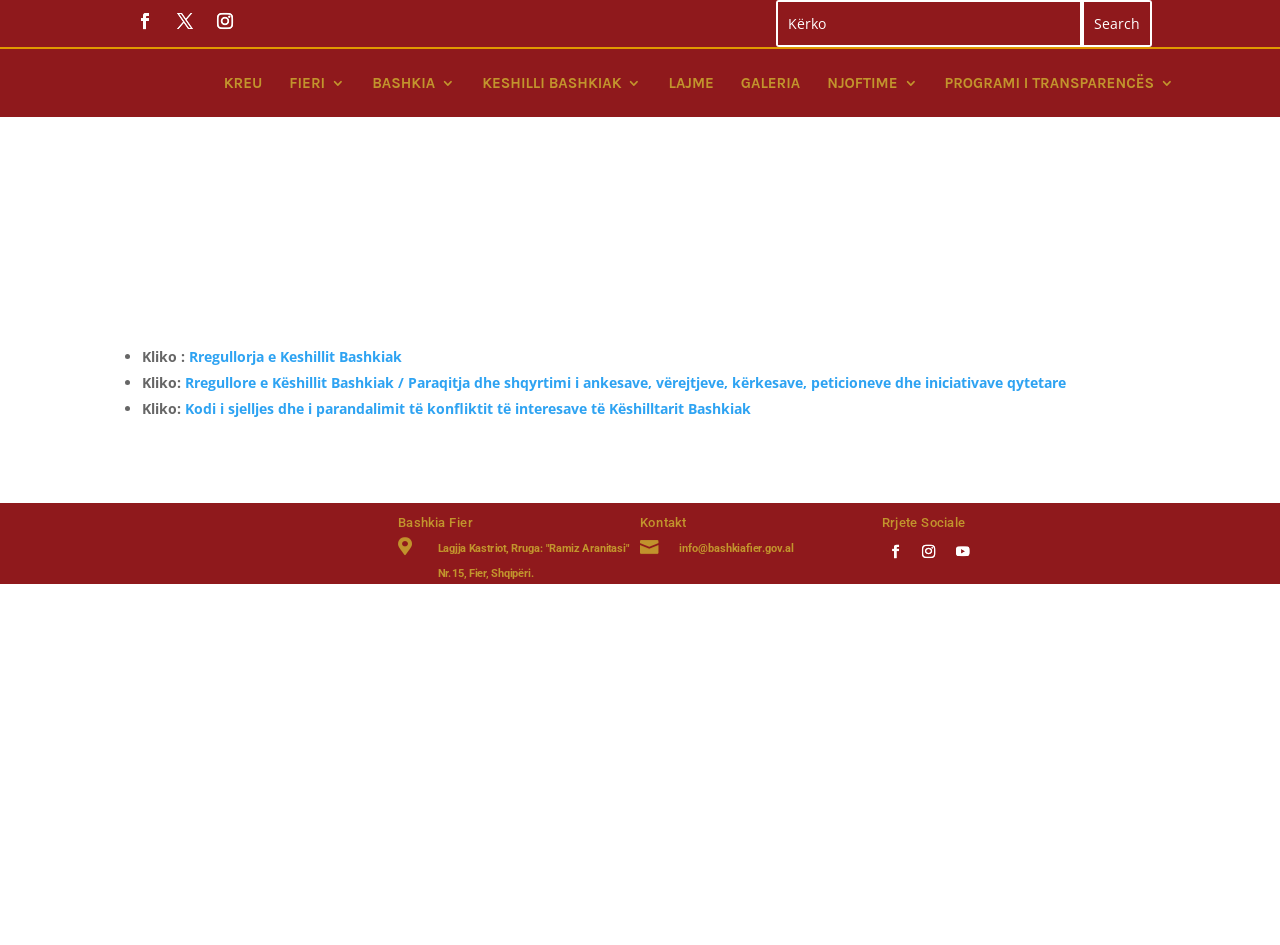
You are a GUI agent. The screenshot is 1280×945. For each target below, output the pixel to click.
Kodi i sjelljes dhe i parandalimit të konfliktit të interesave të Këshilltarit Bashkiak (468, 276)
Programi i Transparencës (1050, 83)
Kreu (243, 83)
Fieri (307, 83)
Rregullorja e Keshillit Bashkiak (295, 224)
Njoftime (862, 83)
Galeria (770, 83)
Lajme (690, 83)
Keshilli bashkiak (551, 83)
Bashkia (403, 83)
